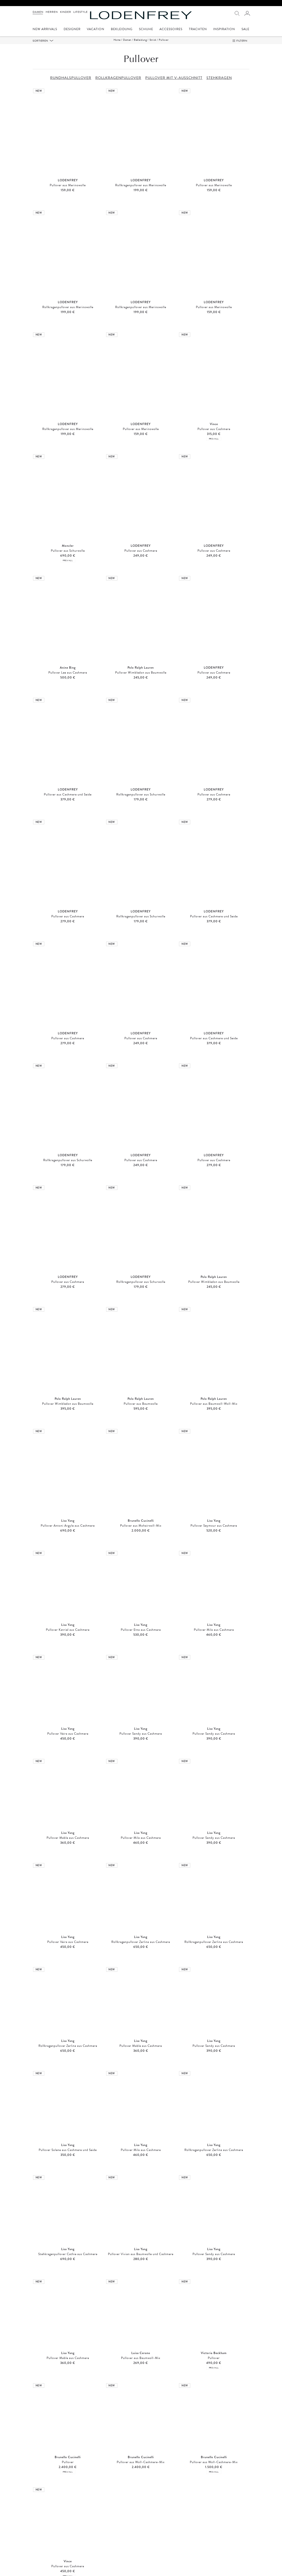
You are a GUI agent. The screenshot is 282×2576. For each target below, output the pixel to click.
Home (117, 40)
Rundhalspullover (58, 2532)
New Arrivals (45, 29)
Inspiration (224, 29)
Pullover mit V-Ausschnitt (169, 2532)
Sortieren (41, 41)
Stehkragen (224, 2532)
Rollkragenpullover (113, 2532)
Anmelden (108, 2562)
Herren (52, 12)
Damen (38, 12)
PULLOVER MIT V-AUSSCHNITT (173, 78)
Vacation (95, 29)
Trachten (198, 29)
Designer (72, 29)
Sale (245, 29)
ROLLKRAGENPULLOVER (118, 78)
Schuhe (146, 29)
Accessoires (170, 29)
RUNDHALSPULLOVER (70, 78)
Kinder (65, 12)
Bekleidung (121, 29)
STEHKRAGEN (219, 78)
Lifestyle (80, 12)
